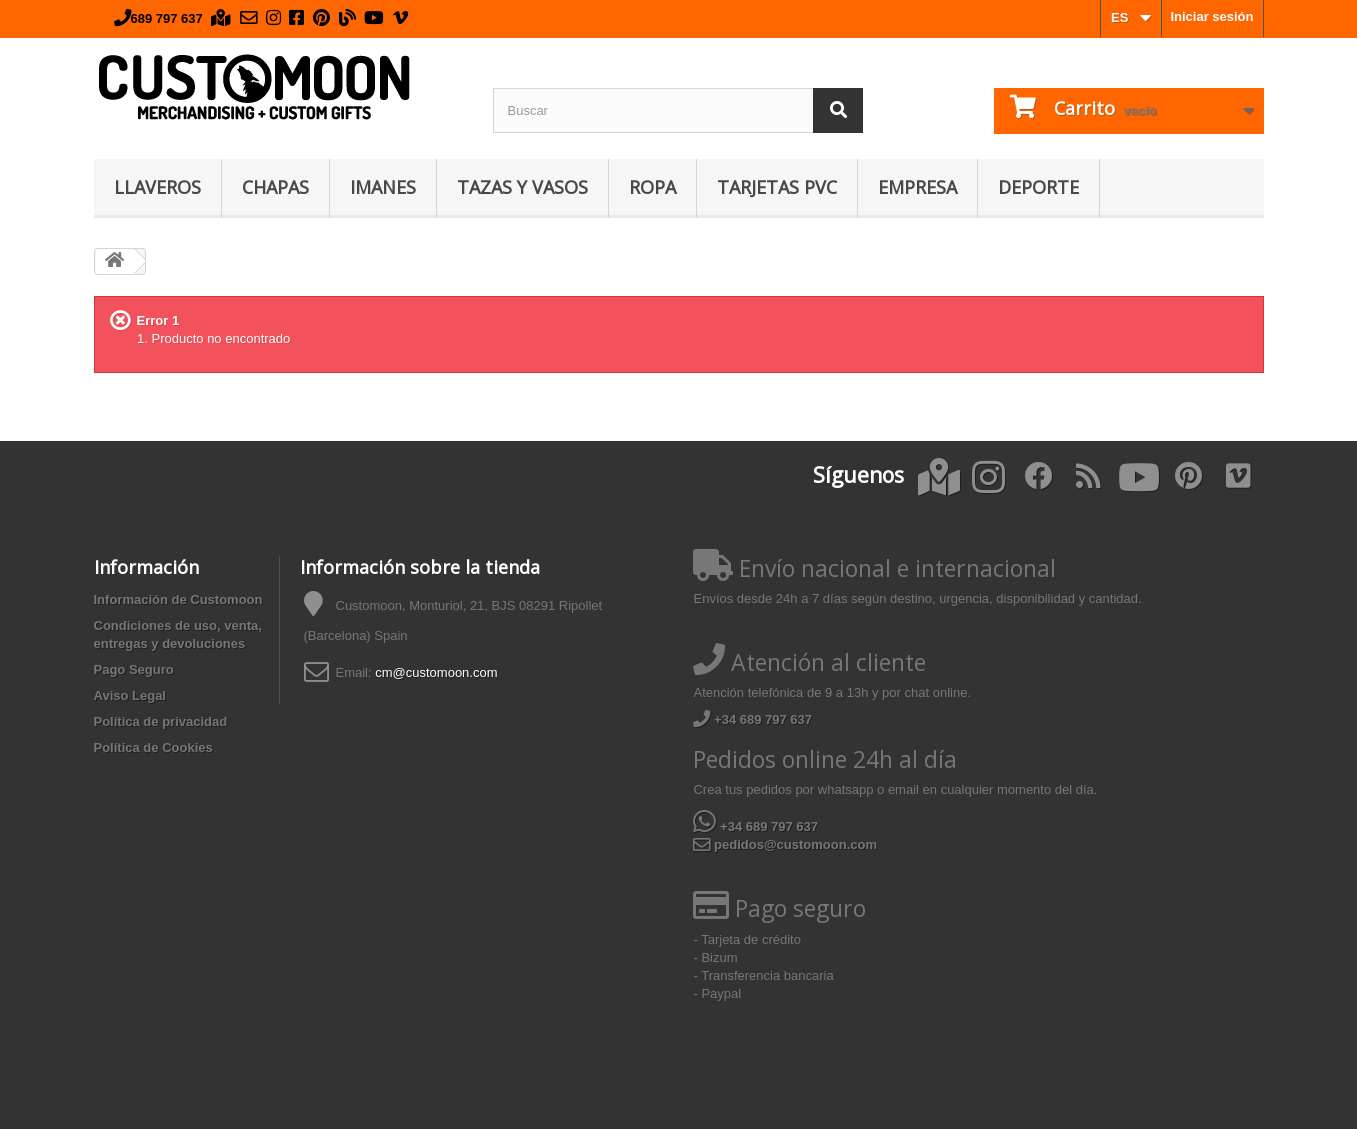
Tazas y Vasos (522, 187)
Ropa (652, 187)
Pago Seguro (134, 669)
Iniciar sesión (1211, 16)
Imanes (383, 187)
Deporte (1038, 187)
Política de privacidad (161, 721)
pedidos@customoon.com (785, 844)
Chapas (275, 187)
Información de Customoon (178, 599)
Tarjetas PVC (777, 187)
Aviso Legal (130, 695)
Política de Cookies (153, 747)
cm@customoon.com (436, 672)
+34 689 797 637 (752, 719)
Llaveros (157, 187)
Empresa (917, 187)
